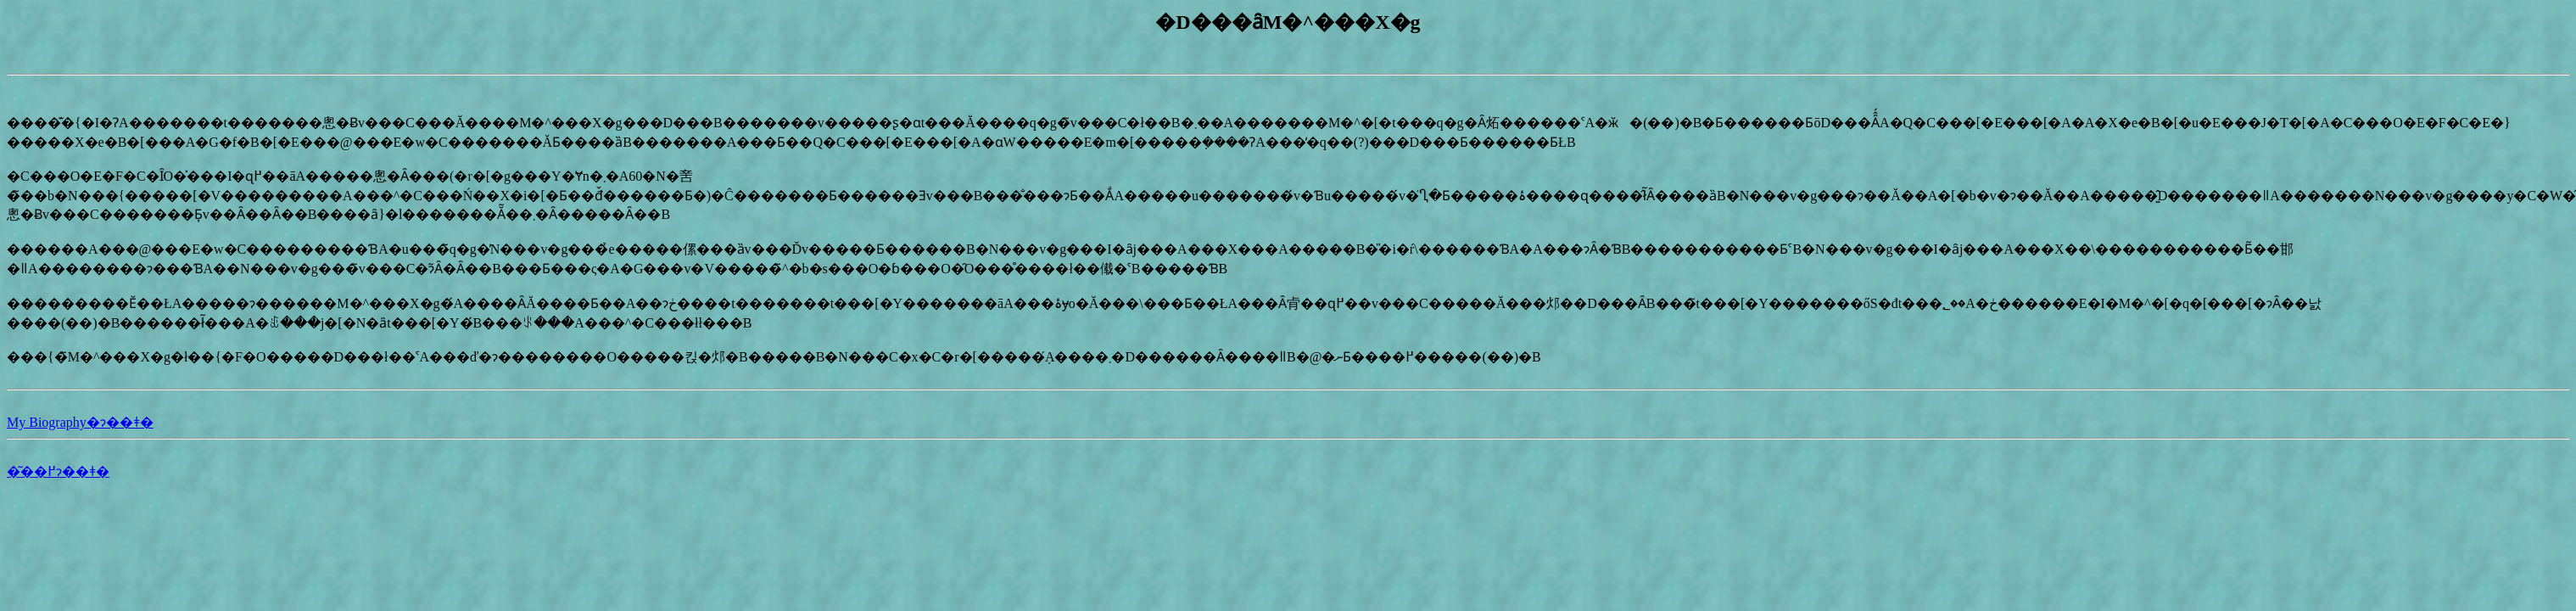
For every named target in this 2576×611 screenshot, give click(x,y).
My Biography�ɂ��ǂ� (80, 422)
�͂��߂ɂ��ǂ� (58, 471)
